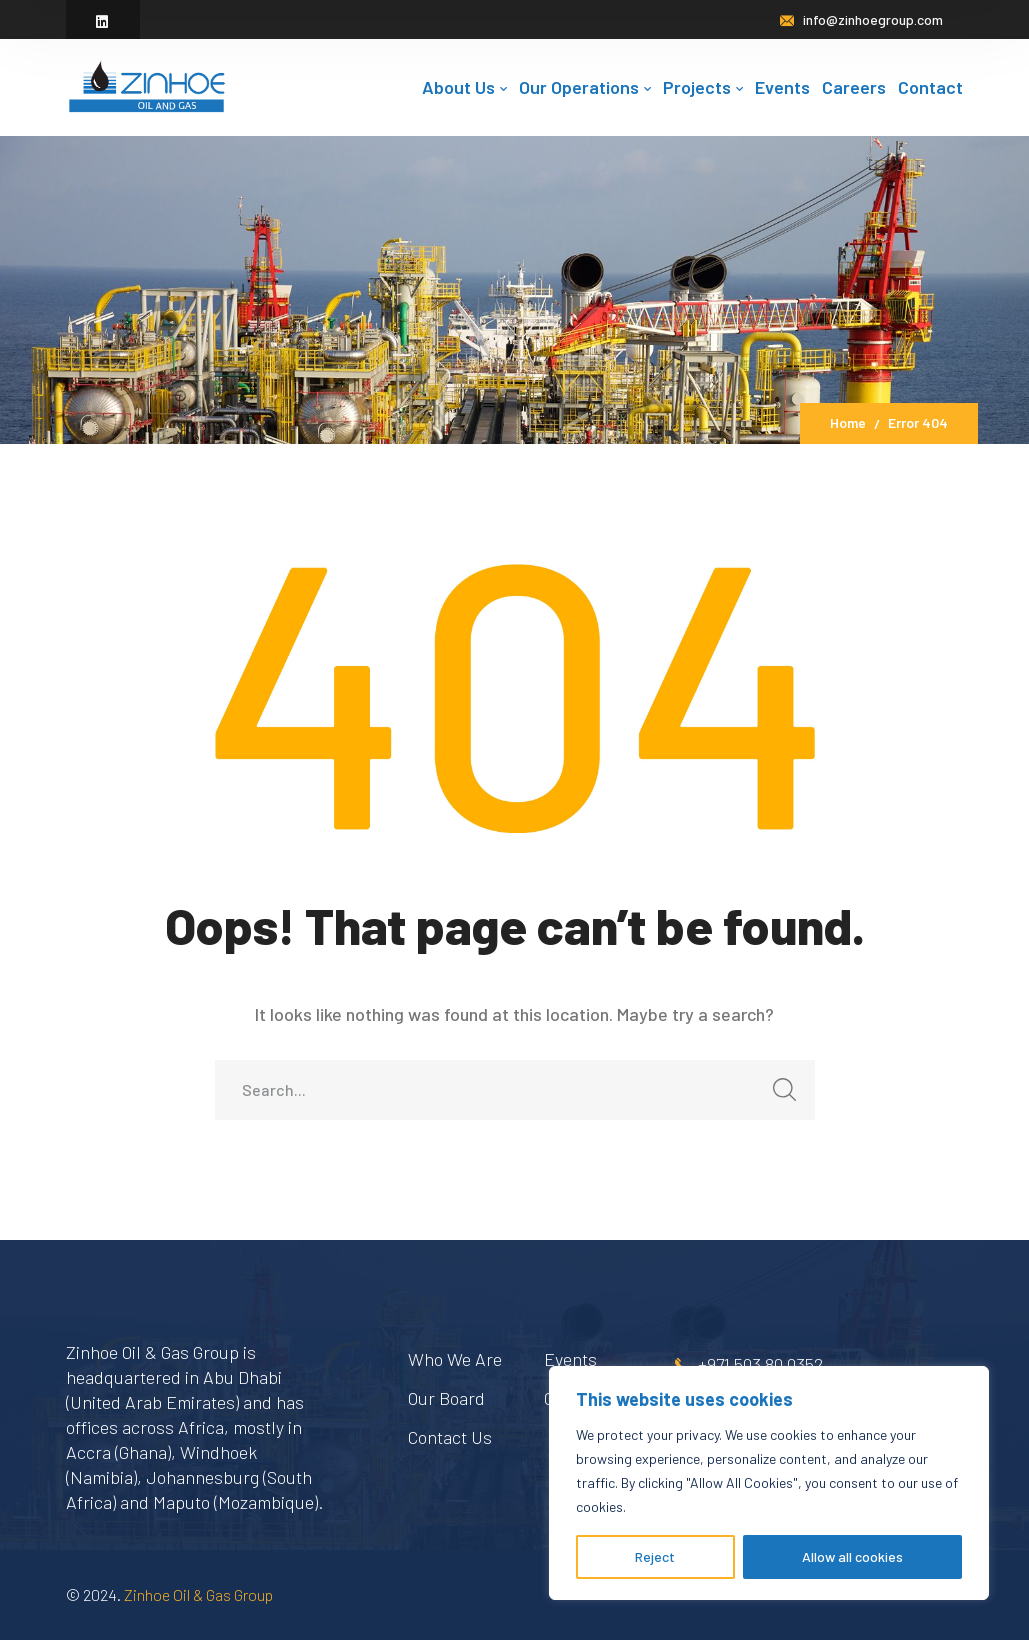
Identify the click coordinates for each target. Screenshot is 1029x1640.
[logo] (146, 85)
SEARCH (779, 1095)
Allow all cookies (852, 1556)
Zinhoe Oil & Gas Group (198, 1594)
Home (848, 422)
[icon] (103, 21)
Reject (655, 1556)
